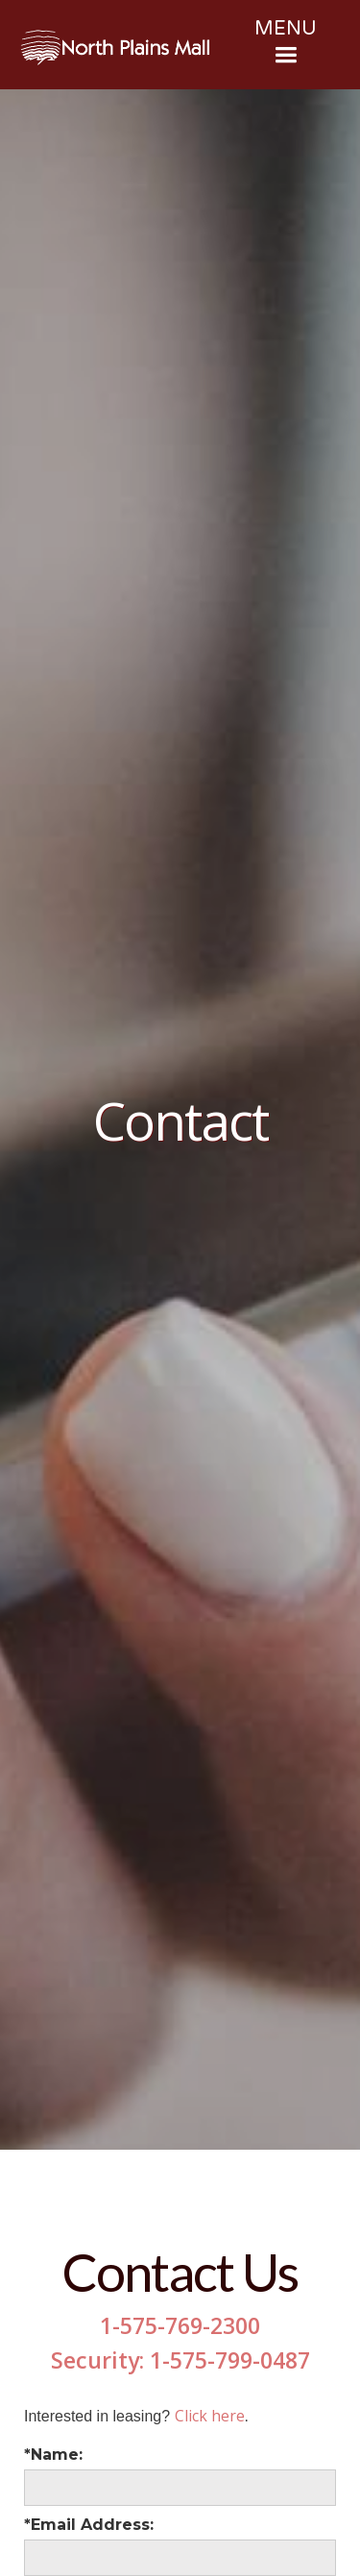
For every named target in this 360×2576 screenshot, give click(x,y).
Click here (210, 2415)
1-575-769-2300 (180, 2325)
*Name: (53, 2454)
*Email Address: (89, 2525)
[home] (115, 47)
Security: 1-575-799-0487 (180, 2360)
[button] (285, 44)
